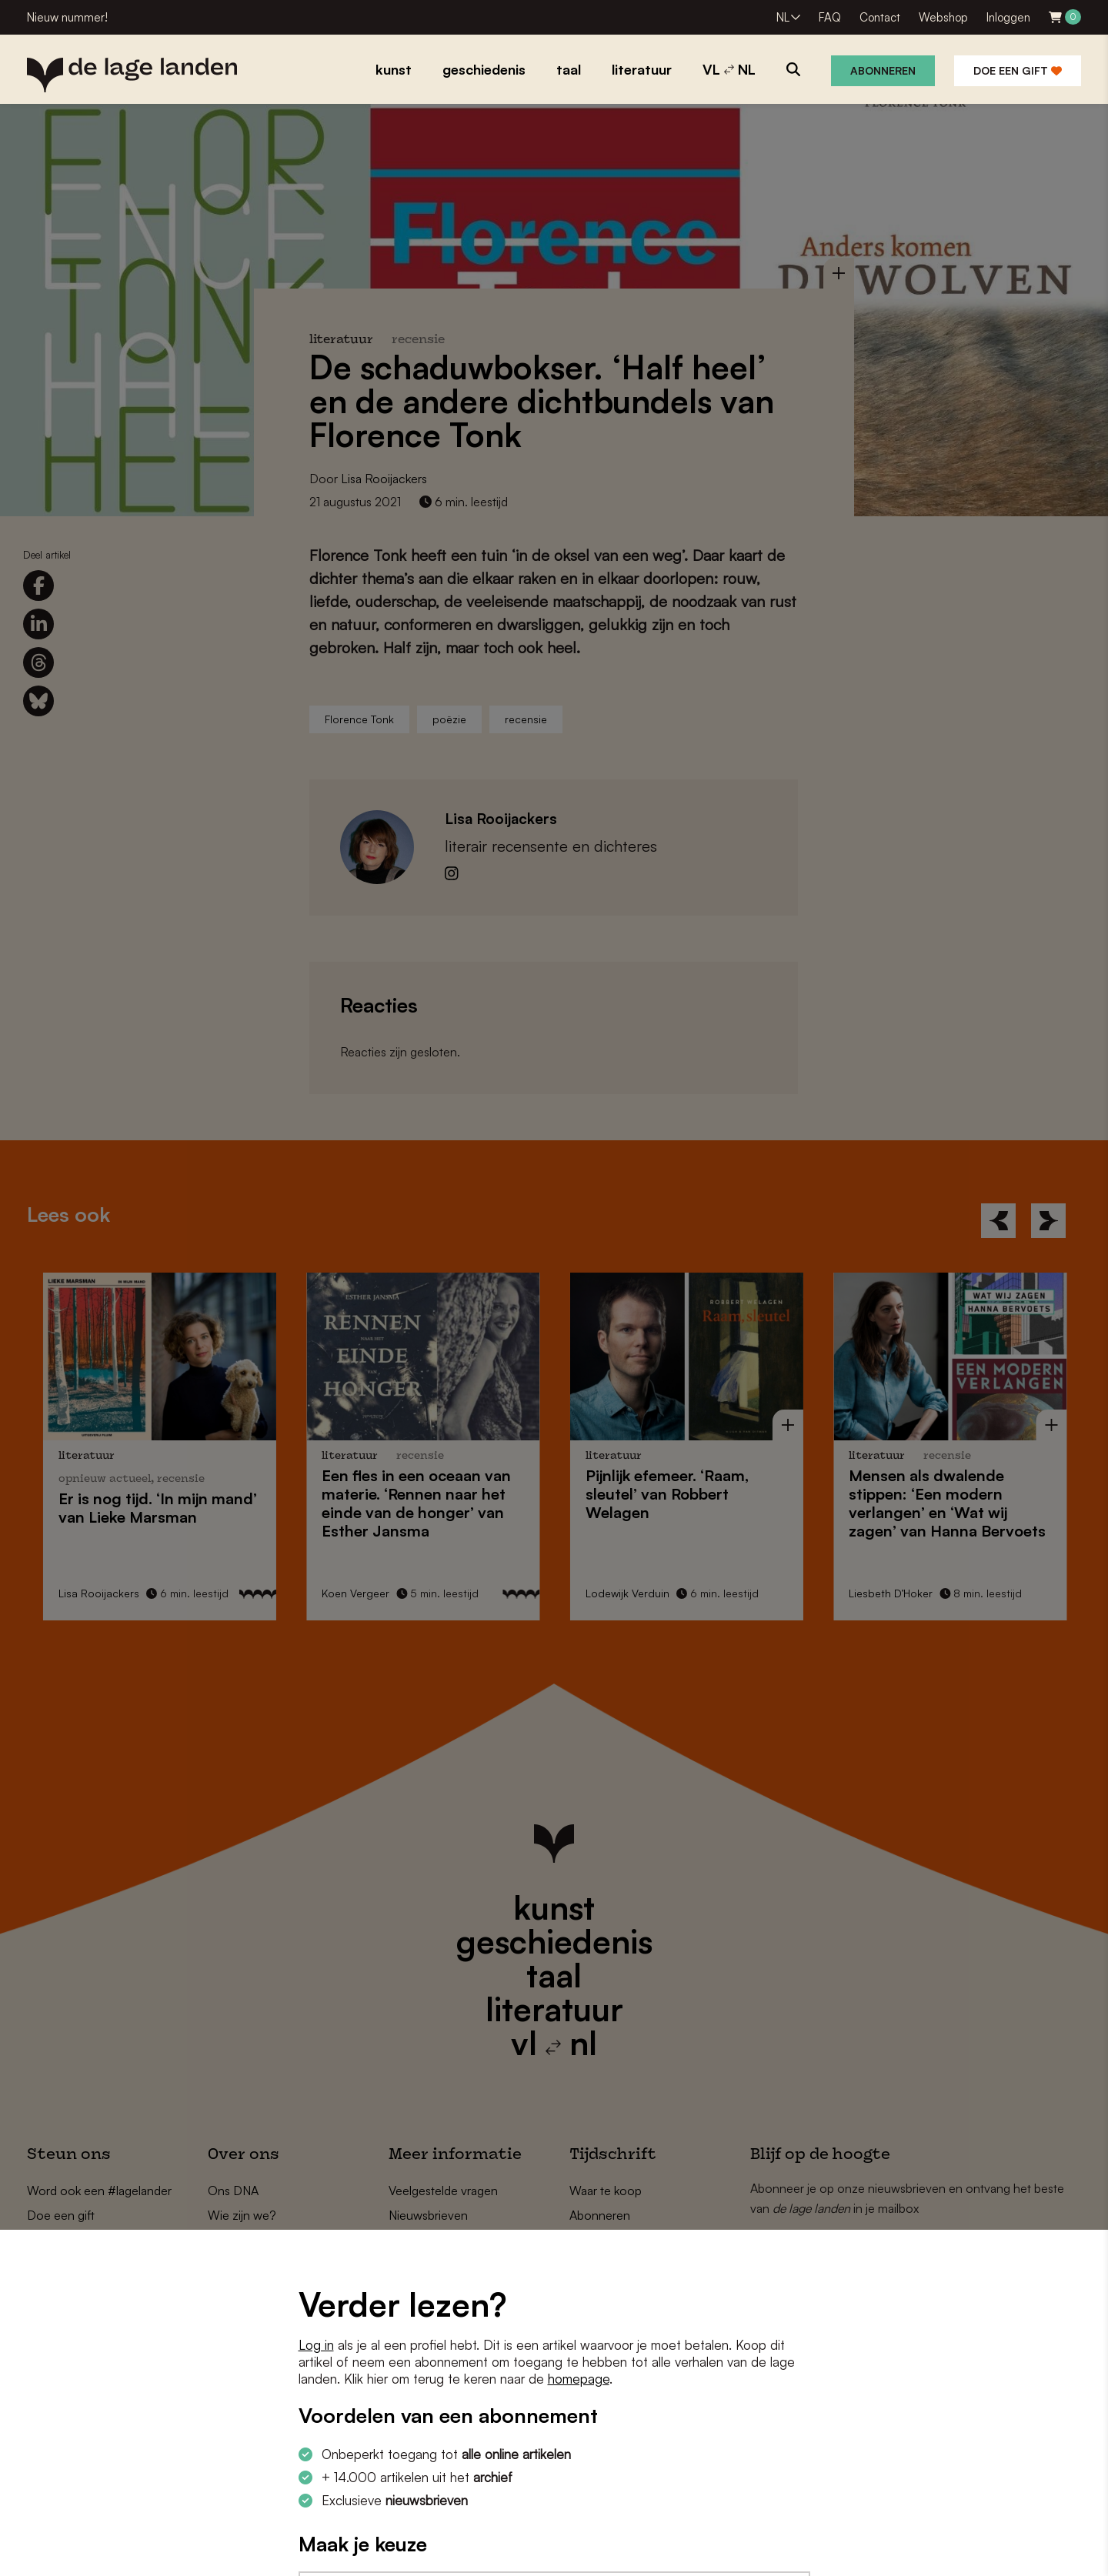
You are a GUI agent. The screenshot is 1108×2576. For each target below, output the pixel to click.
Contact (879, 17)
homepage (578, 2379)
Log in (316, 2345)
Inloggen (1008, 17)
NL (782, 17)
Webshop (943, 17)
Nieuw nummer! (67, 17)
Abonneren (883, 70)
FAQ (830, 17)
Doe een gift (1017, 70)
